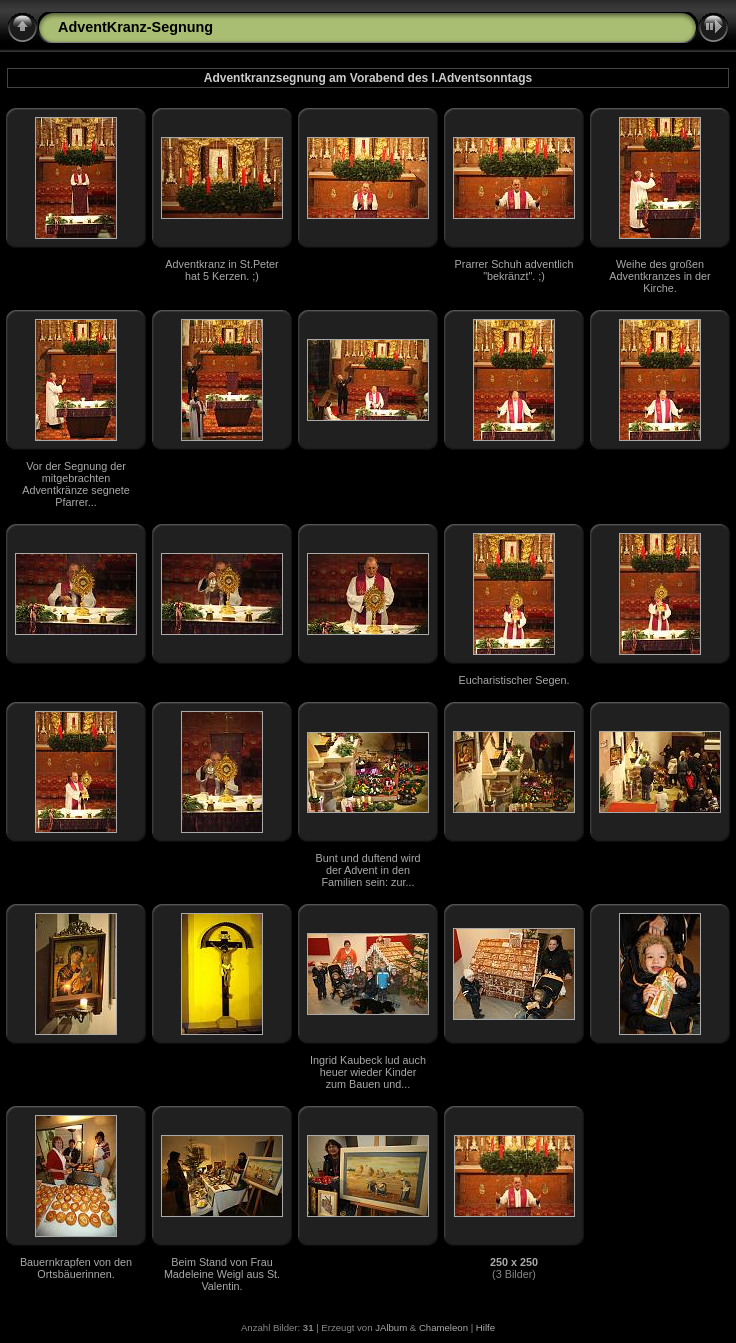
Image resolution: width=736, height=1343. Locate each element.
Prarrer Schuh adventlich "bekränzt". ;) (514, 270)
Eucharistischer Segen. (513, 680)
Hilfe (485, 1327)
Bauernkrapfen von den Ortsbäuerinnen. (76, 1268)
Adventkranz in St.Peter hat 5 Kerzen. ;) (221, 270)
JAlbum (391, 1327)
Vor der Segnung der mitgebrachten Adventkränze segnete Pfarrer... (75, 484)
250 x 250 (514, 1262)
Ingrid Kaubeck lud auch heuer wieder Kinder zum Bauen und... (368, 1072)
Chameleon (443, 1327)
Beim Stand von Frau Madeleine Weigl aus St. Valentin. (222, 1274)
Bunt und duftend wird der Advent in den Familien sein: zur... (367, 870)
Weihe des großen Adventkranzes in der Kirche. (659, 276)
